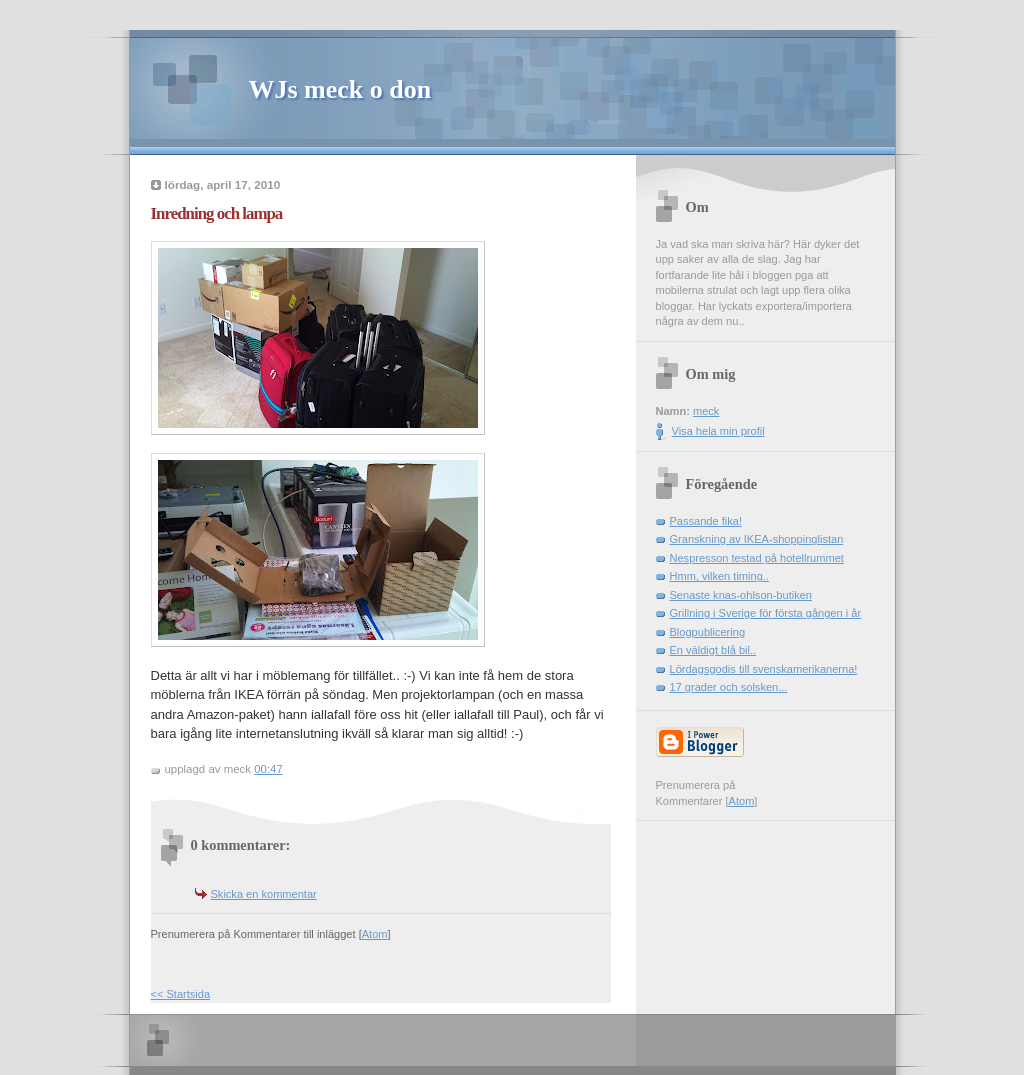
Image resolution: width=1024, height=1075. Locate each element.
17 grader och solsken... (729, 687)
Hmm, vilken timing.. (719, 576)
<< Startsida (181, 994)
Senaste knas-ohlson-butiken (741, 595)
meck (706, 411)
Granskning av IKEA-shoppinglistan (757, 539)
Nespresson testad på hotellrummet (757, 558)
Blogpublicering (708, 632)
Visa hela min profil (718, 431)
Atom (375, 934)
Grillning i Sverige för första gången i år (766, 613)
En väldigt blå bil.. (713, 650)
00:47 (268, 769)
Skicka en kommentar (264, 894)
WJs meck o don (340, 89)
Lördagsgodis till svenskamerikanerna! (764, 669)
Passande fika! (706, 521)
